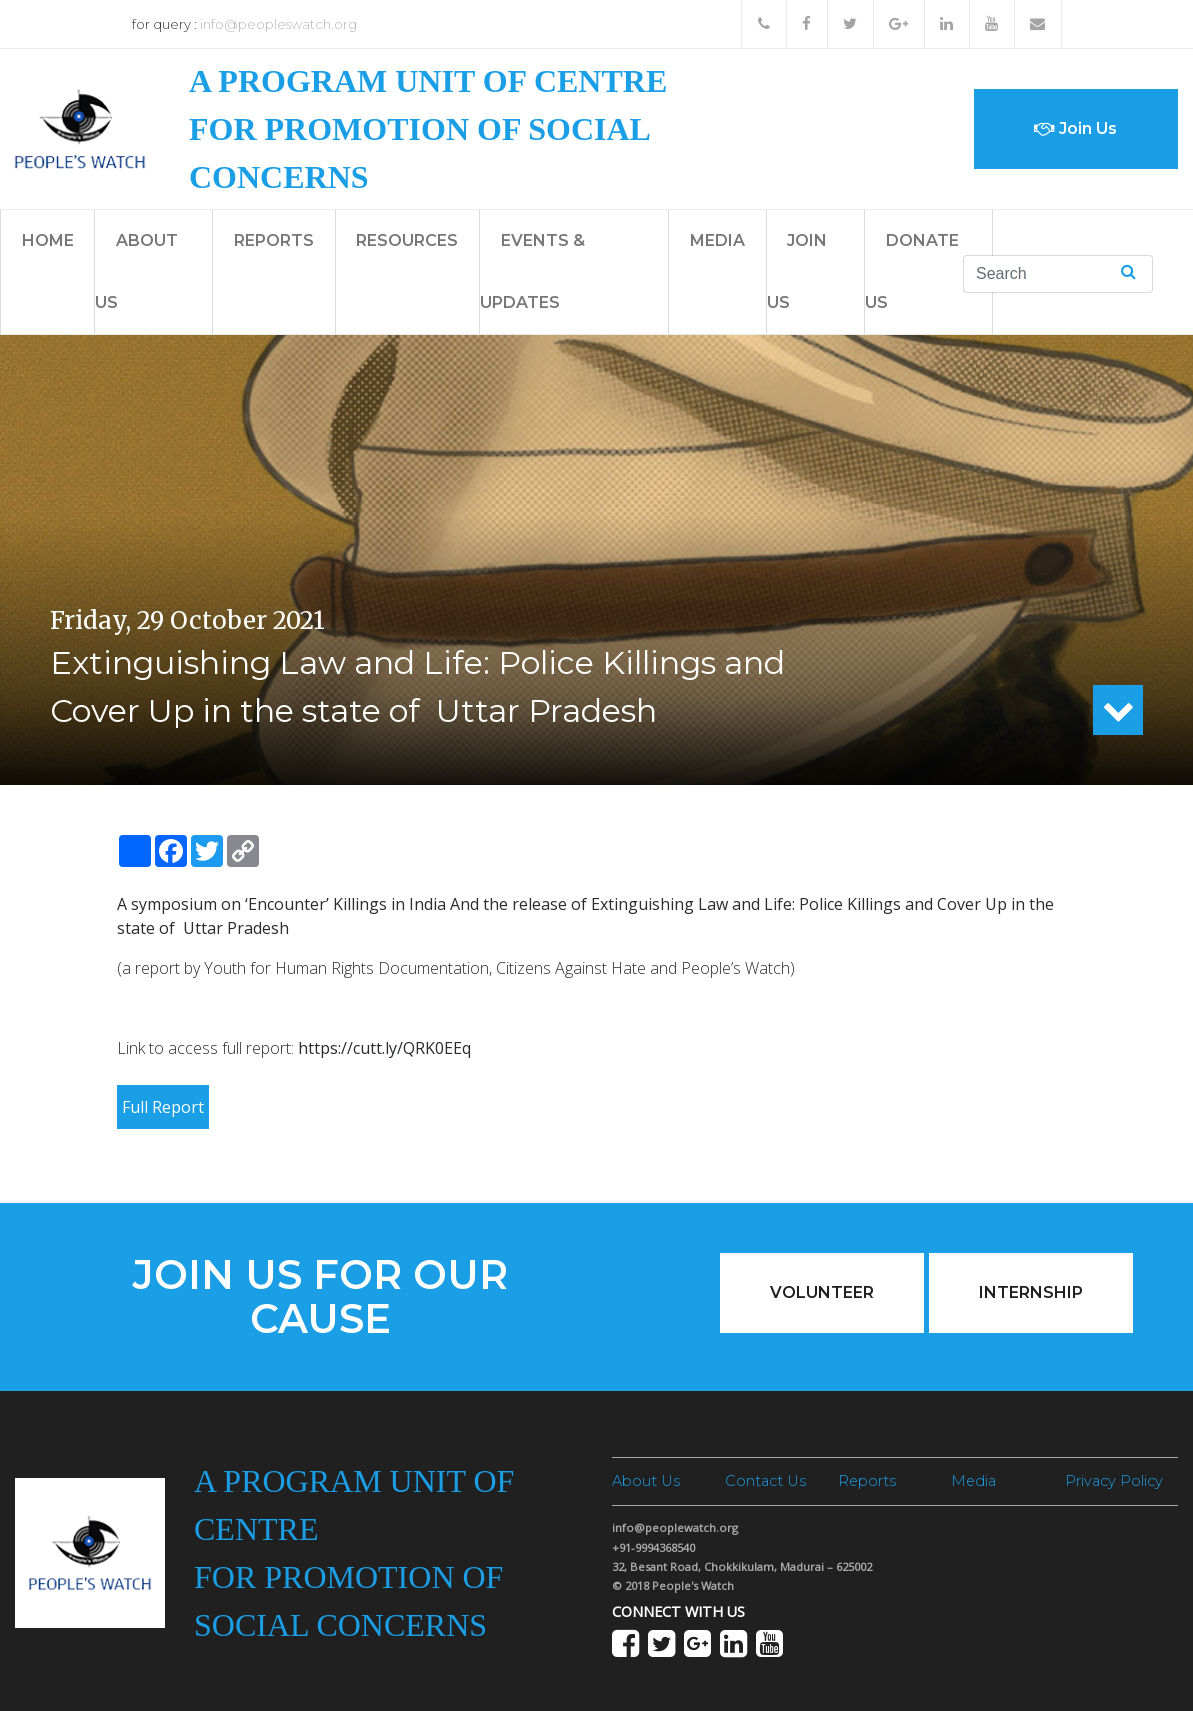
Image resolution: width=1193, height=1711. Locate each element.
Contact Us (765, 1481)
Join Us (1075, 128)
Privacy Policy (1114, 1481)
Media (717, 240)
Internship (1031, 1292)
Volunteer (822, 1292)
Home (48, 240)
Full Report (163, 1107)
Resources (407, 240)
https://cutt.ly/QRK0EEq (384, 1048)
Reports (274, 240)
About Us (646, 1481)
